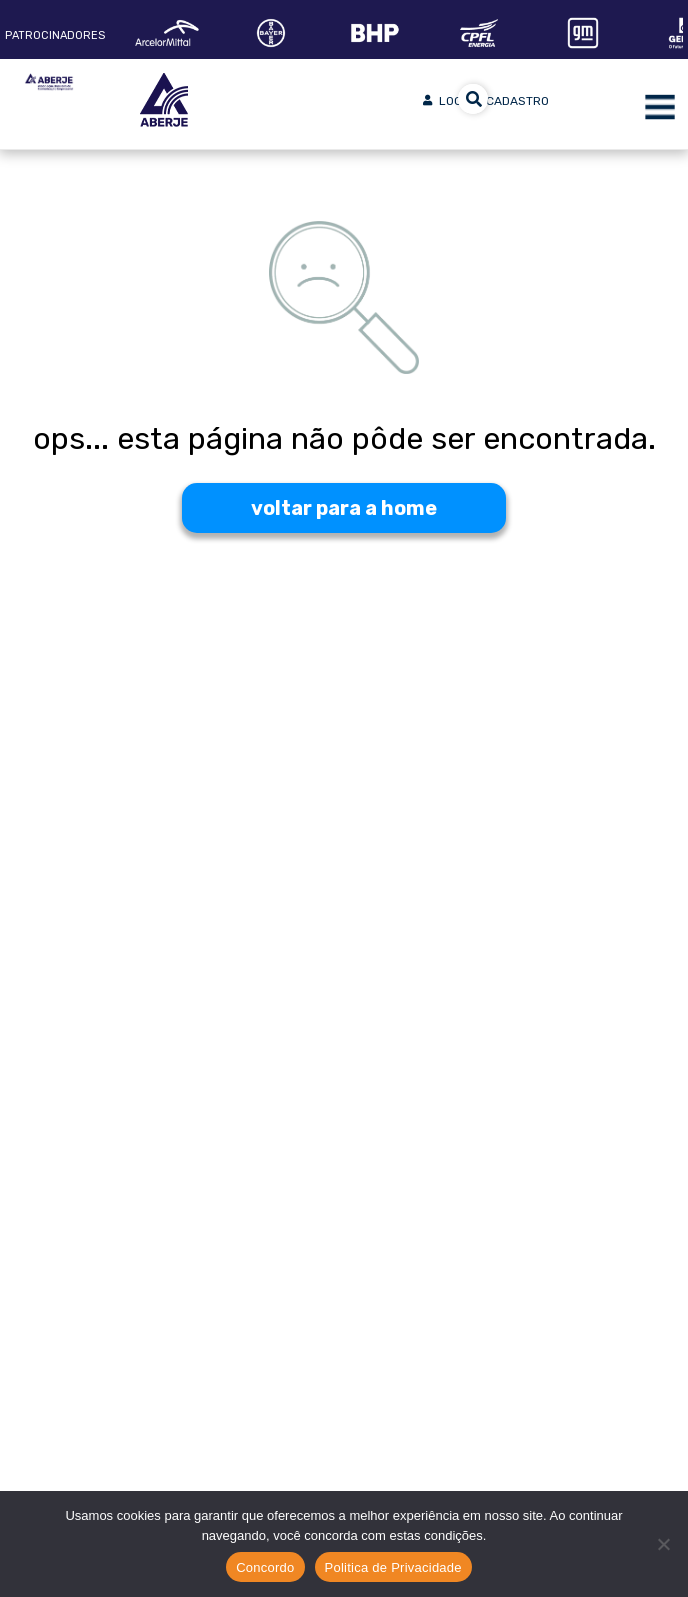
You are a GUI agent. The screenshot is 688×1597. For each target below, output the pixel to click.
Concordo (265, 1567)
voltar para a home (344, 508)
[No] (663, 1544)
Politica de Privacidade (393, 1567)
